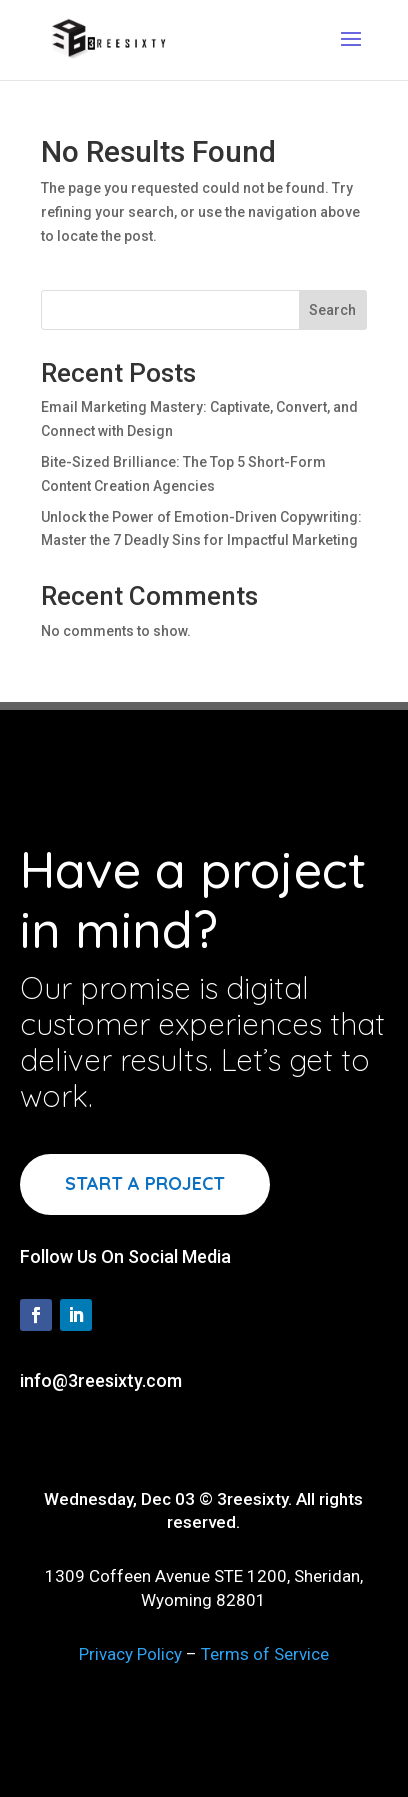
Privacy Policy (130, 1654)
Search (332, 310)
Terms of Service (265, 1654)
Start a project (145, 1183)
